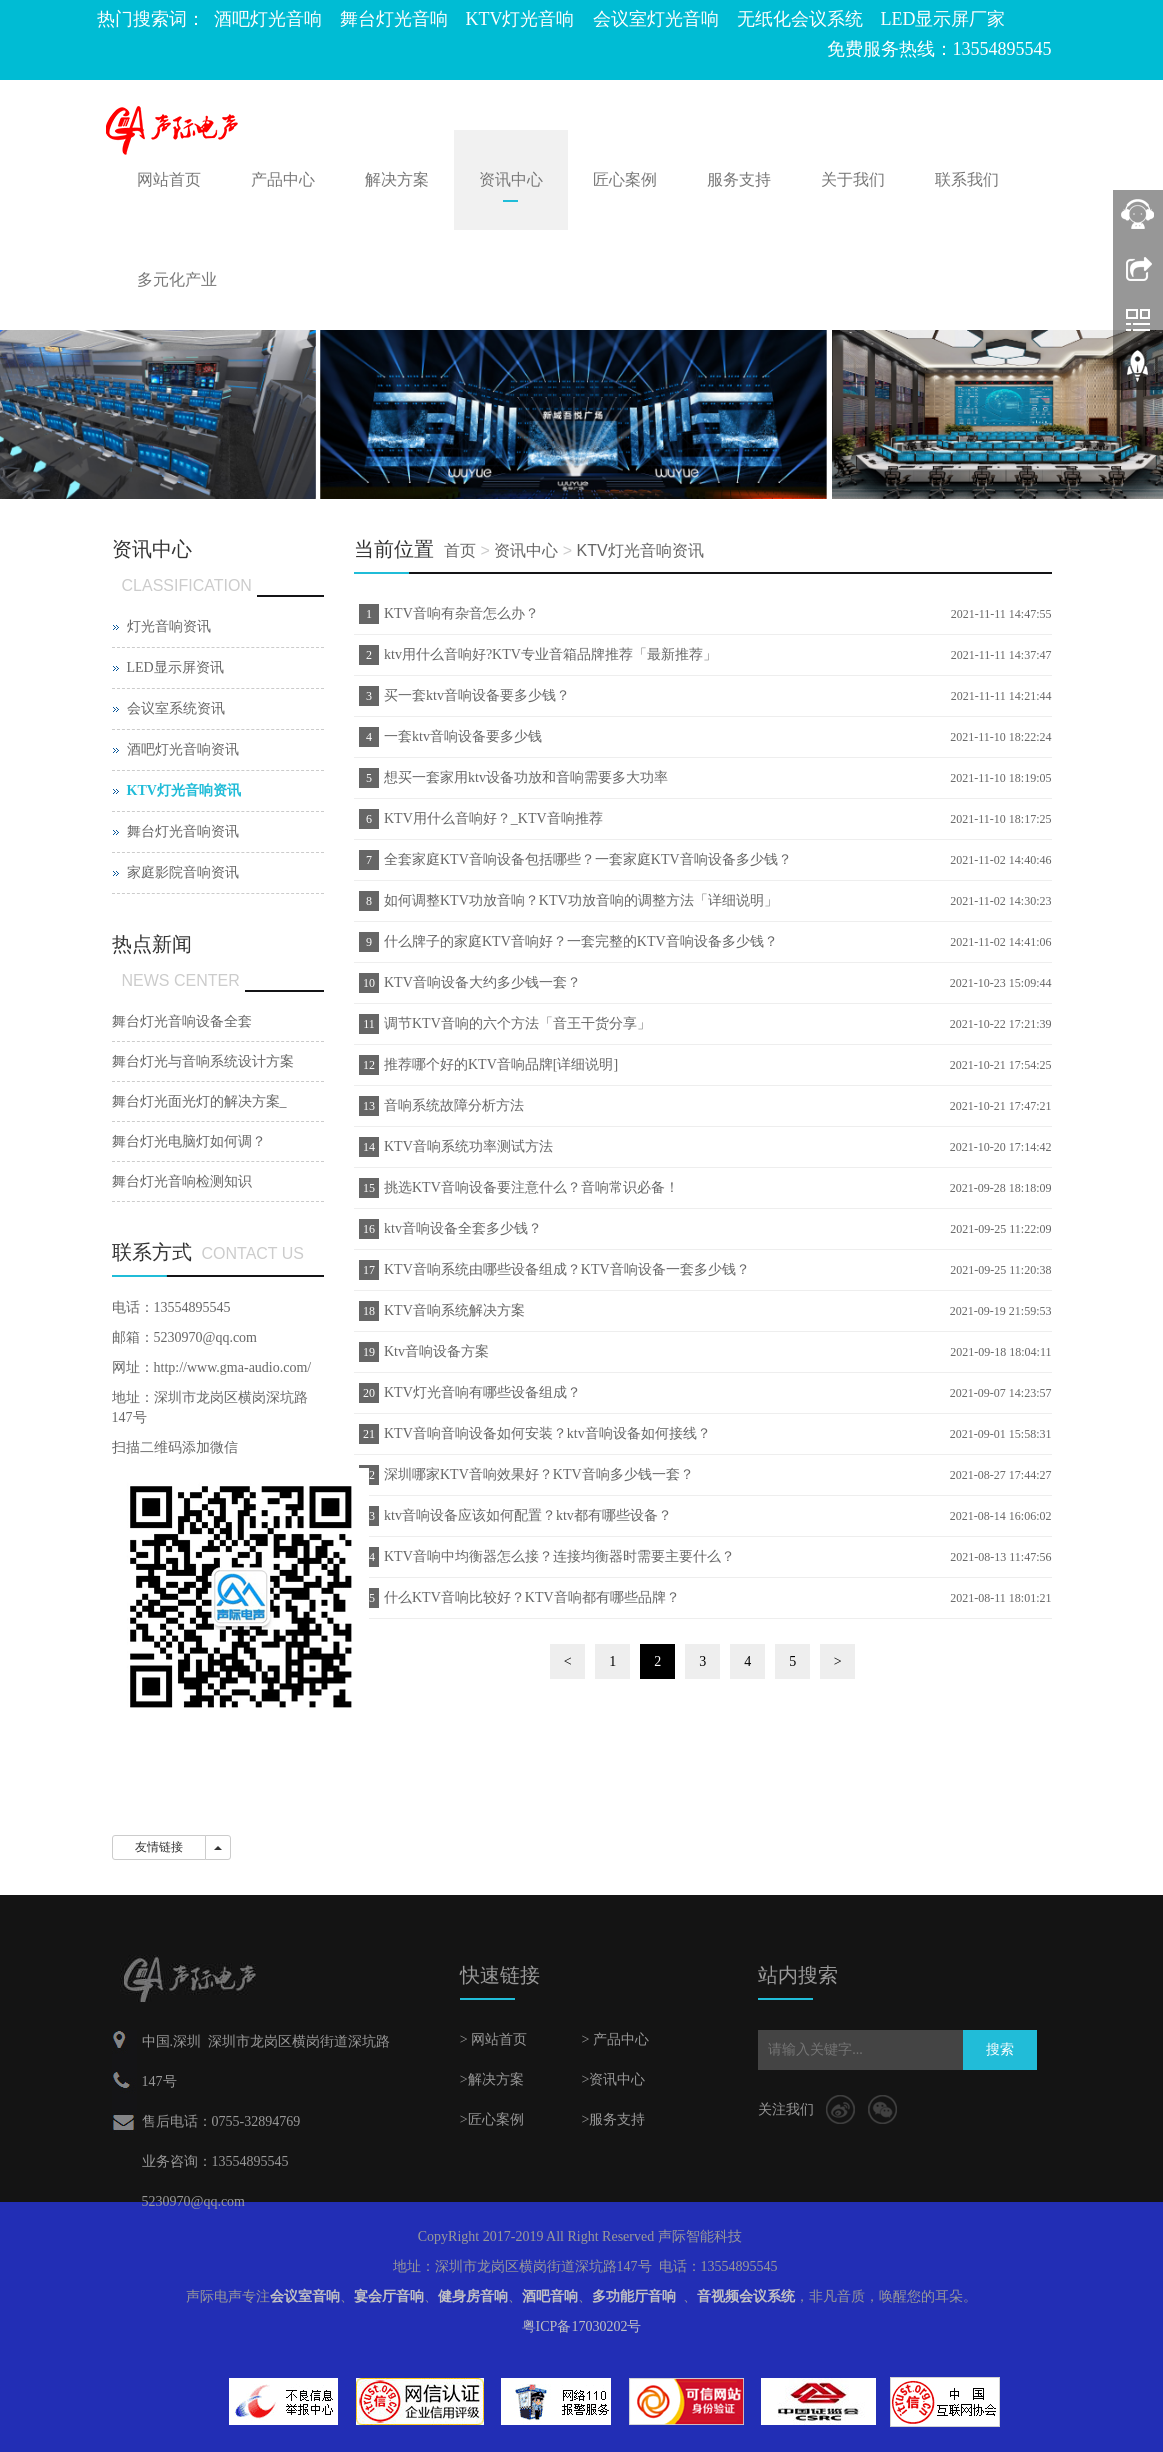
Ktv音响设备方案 (436, 1351)
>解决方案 (492, 2079)
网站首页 (169, 179)
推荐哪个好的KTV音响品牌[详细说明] (501, 1064)
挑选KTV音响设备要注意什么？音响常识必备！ (531, 1187)
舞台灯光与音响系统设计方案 (203, 1061)
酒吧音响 (550, 2296)
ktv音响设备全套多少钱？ (463, 1228)
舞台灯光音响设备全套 (182, 1021)
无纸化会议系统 (800, 19)
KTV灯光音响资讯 (639, 550)
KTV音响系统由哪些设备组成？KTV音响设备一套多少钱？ (567, 1269)
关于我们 (853, 179)
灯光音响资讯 (169, 626)
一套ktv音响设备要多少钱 (463, 736)
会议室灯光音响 (656, 19)
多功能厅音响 (634, 2296)
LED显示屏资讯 (175, 667)
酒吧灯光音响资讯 (183, 749)
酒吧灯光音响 (268, 19)
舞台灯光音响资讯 (183, 831)
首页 (460, 550)
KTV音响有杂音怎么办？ (461, 613)
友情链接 (159, 1847)
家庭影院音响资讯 (183, 872)
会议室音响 (305, 2296)
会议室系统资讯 (176, 708)
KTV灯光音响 (520, 19)
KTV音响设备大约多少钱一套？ (482, 982)
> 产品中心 (614, 2039)
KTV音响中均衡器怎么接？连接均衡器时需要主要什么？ (559, 1556)
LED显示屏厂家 (943, 19)
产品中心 (283, 179)
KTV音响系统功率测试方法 (468, 1146)
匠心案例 (625, 179)
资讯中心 (511, 179)
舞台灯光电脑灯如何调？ (189, 1141)
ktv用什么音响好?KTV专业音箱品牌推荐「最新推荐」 (550, 654)
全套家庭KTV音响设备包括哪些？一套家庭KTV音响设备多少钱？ (588, 859)
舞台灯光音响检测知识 (182, 1181)
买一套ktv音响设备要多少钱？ (477, 695)
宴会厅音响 (389, 2296)
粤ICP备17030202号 (582, 2326)
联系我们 (967, 179)
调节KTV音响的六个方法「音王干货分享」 (517, 1023)
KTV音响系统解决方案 (454, 1310)
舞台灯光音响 (394, 19)
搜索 (1000, 2049)
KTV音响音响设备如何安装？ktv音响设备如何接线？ (547, 1433)
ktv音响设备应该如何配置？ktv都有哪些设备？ (528, 1515)
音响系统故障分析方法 (454, 1105)
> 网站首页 (493, 2039)
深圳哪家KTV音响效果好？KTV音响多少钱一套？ (539, 1474)
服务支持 (739, 179)
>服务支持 (613, 2119)
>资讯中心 (613, 2079)
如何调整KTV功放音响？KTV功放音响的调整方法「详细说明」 (581, 900)
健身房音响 (473, 2296)
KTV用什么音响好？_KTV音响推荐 (493, 818)
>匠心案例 (492, 2119)
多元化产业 (177, 279)
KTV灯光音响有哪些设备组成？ (482, 1392)
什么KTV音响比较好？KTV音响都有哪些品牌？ (532, 1597)
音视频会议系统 (746, 2296)
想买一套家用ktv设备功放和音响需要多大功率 (526, 777)
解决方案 (397, 179)
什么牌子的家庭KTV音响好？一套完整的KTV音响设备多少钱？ (581, 941)
